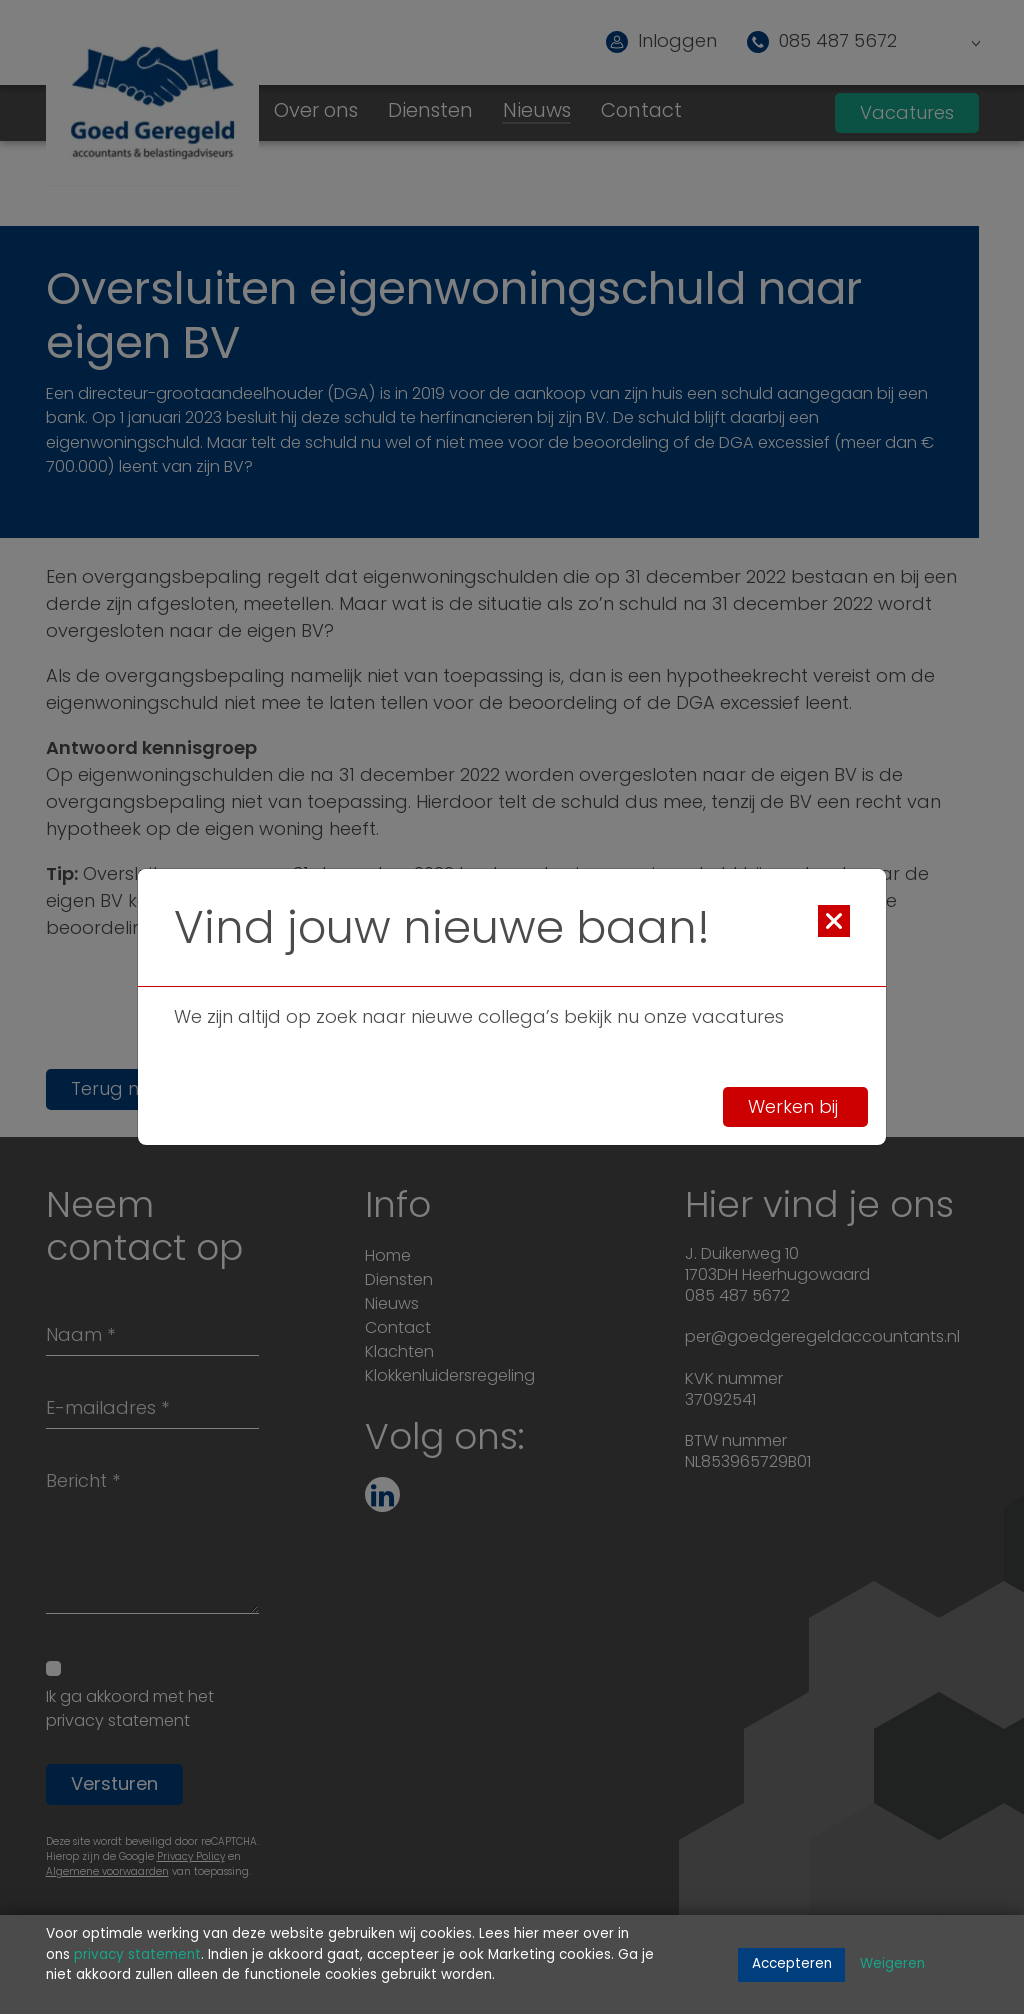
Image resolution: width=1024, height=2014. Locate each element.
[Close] (834, 921)
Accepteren (792, 1964)
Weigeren (892, 1964)
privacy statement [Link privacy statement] (137, 1955)
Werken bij (795, 1107)
